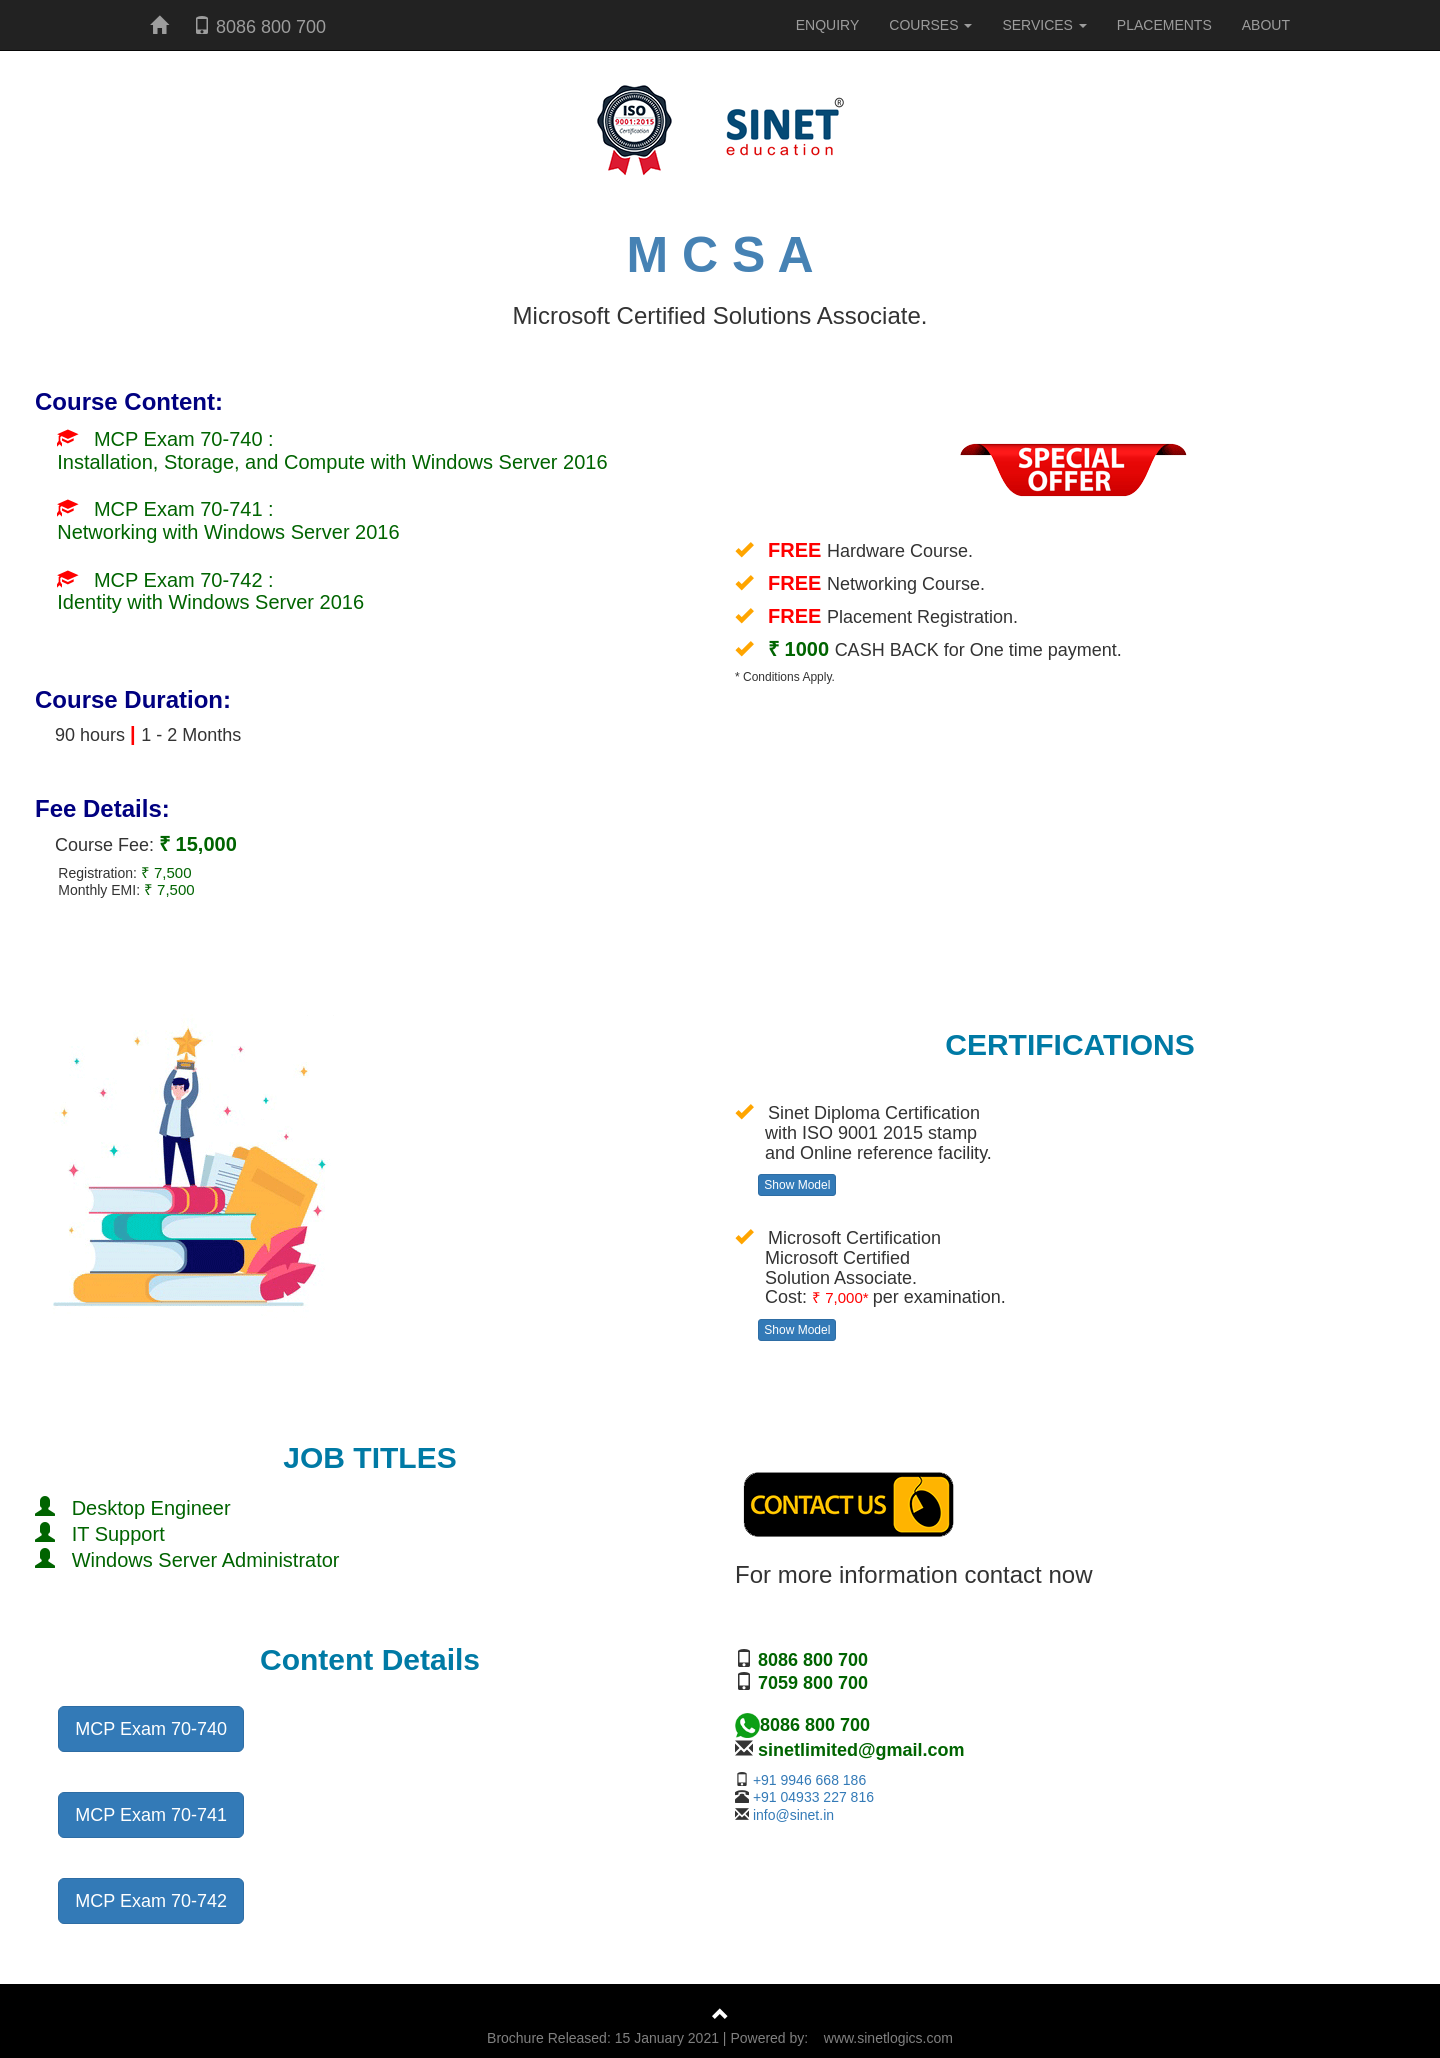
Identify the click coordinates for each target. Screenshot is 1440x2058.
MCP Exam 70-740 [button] (151, 1729)
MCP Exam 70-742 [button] (151, 1901)
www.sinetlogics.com (888, 2038)
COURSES (930, 25)
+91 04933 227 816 (813, 1797)
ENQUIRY (828, 25)
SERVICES (1044, 25)
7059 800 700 (810, 1683)
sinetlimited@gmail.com (861, 1750)
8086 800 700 (259, 26)
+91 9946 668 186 (809, 1780)
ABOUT (1266, 25)
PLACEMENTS (1164, 25)
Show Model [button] (797, 1185)
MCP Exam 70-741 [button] (151, 1815)
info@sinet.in (793, 1815)
